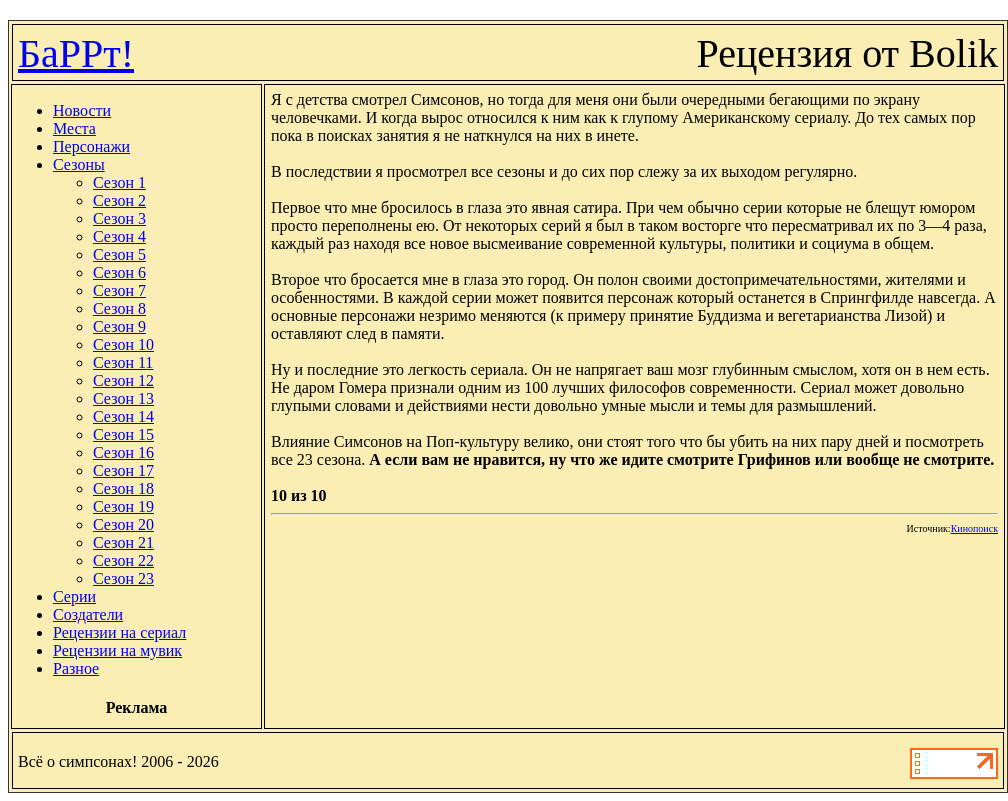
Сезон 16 (123, 452)
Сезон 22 (123, 560)
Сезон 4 (119, 236)
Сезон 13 (123, 398)
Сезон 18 (123, 488)
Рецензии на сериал (119, 632)
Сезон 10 (123, 344)
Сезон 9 (119, 326)
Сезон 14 (123, 416)
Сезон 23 (123, 578)
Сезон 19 (123, 506)
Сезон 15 (123, 434)
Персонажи (91, 146)
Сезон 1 (119, 182)
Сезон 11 (123, 362)
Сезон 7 (119, 290)
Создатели (88, 614)
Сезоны (79, 164)
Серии (74, 596)
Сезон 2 (119, 200)
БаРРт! (76, 53)
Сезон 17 (123, 470)
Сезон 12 (123, 380)
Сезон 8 (119, 308)
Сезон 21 (123, 542)
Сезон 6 (119, 272)
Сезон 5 (119, 254)
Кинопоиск (974, 528)
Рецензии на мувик (117, 650)
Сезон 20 (123, 524)
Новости (82, 110)
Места (74, 128)
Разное (76, 668)
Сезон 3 (119, 218)
